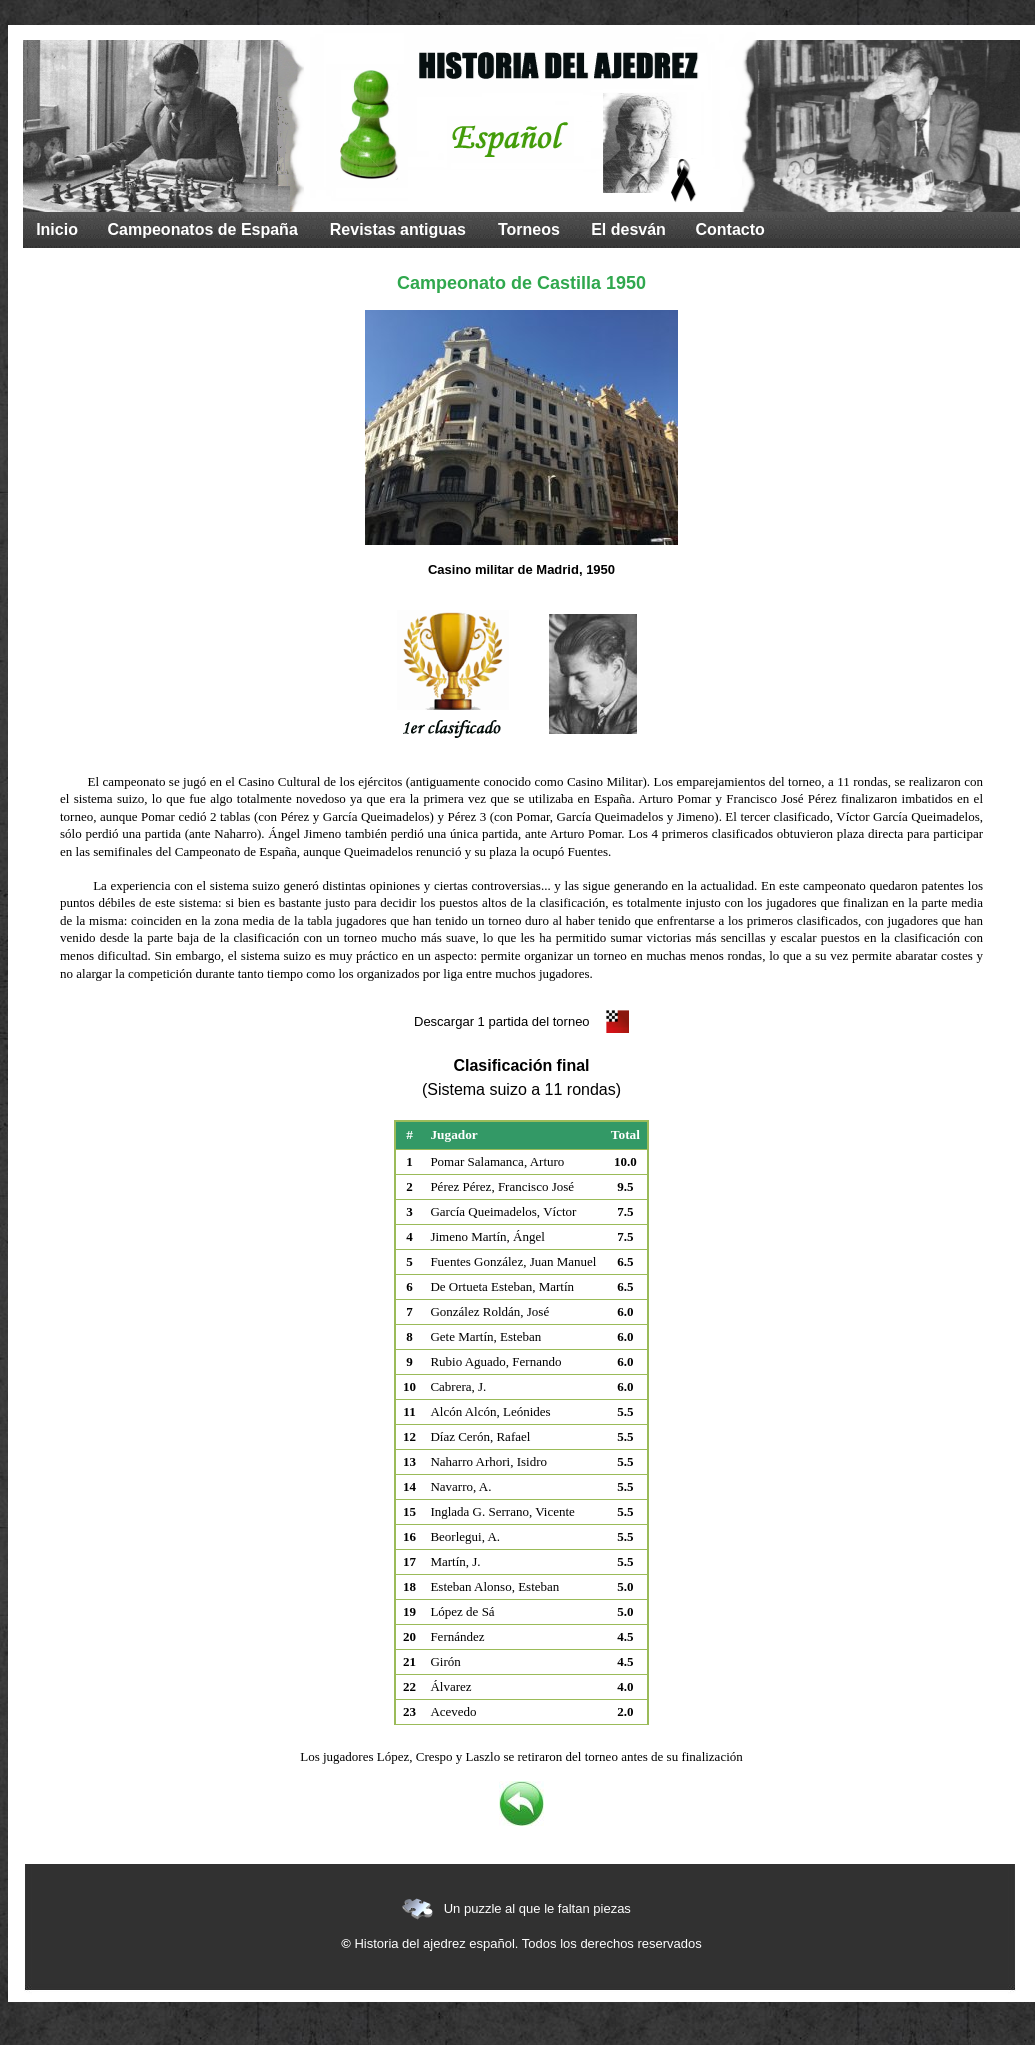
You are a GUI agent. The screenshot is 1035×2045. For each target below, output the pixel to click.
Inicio (57, 229)
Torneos (529, 229)
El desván (628, 229)
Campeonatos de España (203, 229)
